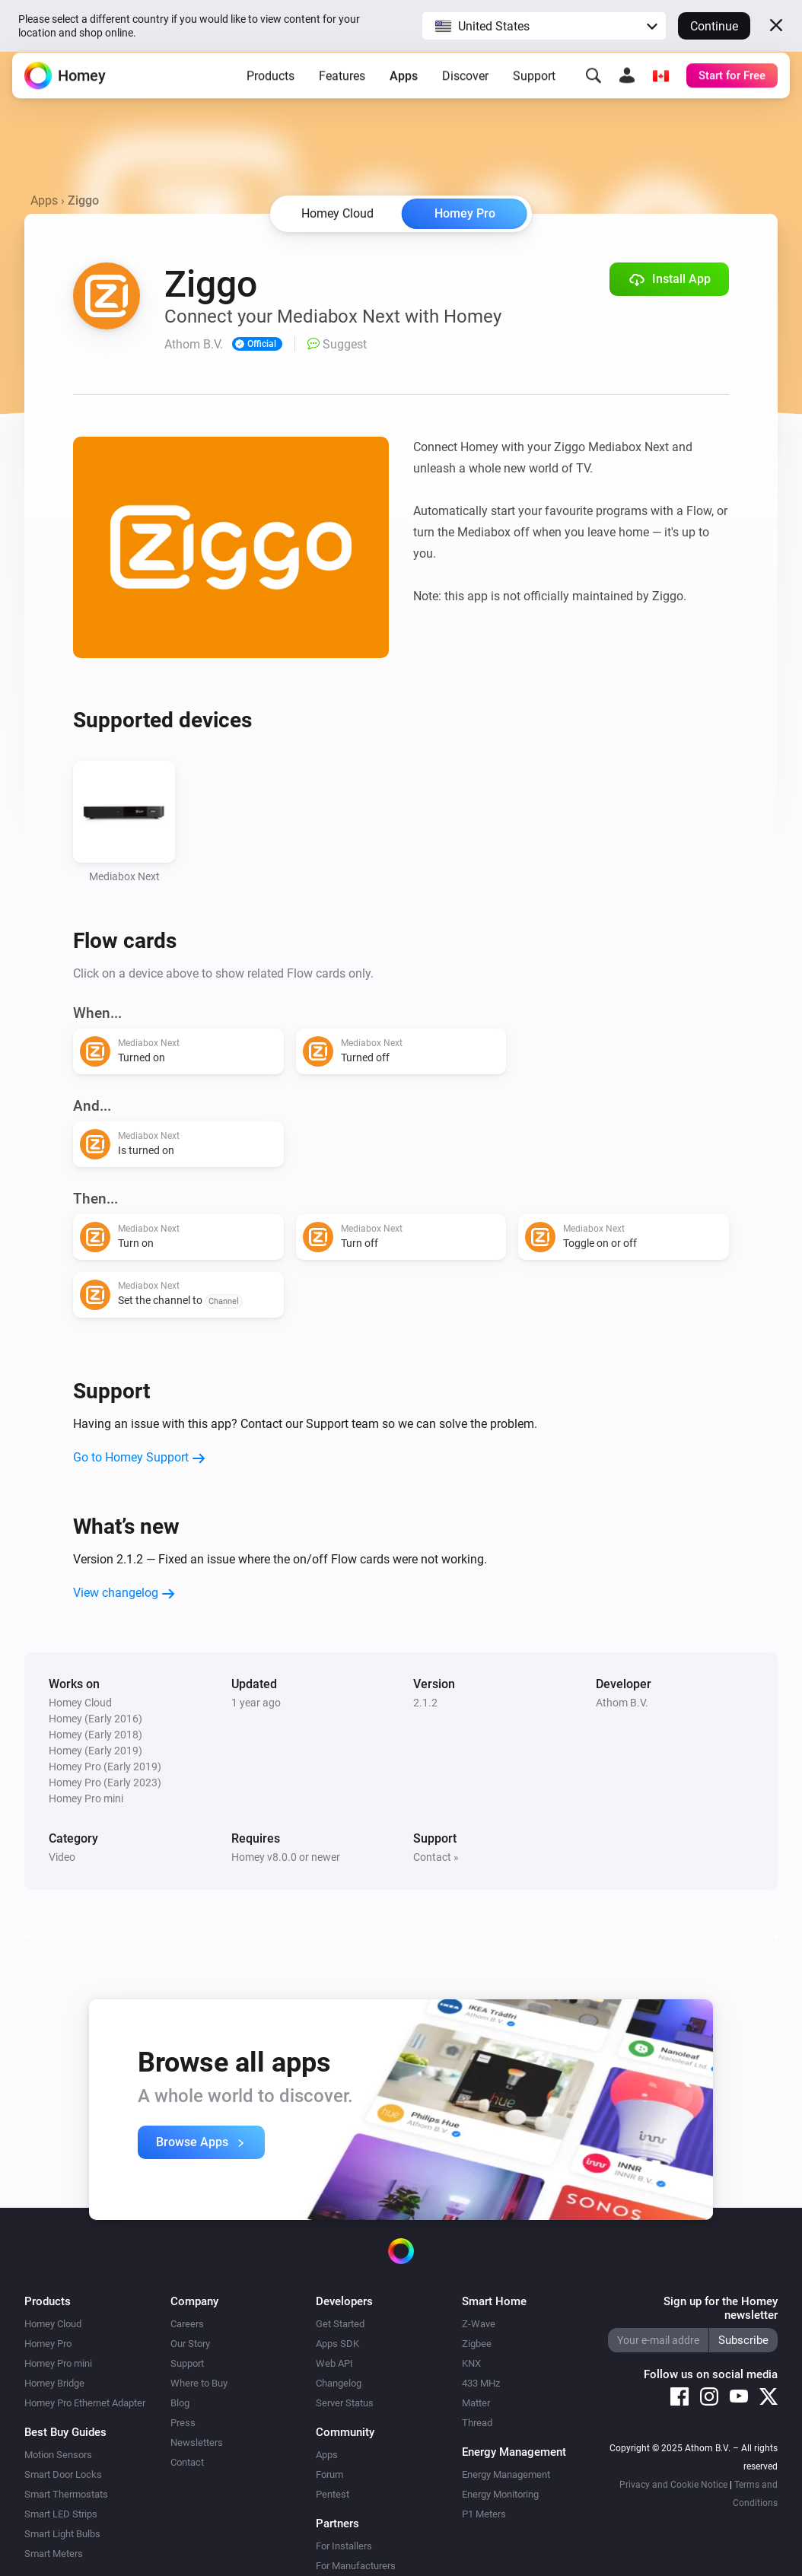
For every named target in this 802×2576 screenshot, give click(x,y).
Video (62, 1857)
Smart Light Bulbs (62, 2533)
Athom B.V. (622, 1703)
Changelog (338, 2383)
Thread (477, 2422)
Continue (714, 26)
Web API (334, 2363)
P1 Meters (484, 2514)
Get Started (340, 2324)
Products (270, 87)
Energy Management (506, 2474)
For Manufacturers (356, 2565)
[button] (544, 26)
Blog (179, 2403)
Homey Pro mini (58, 2363)
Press (183, 2422)
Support (534, 87)
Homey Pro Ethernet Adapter (84, 2403)
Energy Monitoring (500, 2494)
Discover (465, 87)
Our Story (190, 2343)
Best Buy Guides (65, 2432)
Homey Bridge (54, 2383)
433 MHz (481, 2383)
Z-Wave (478, 2324)
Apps (404, 87)
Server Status (345, 2403)
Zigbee (477, 2343)
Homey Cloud (52, 2324)
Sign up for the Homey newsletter (721, 2308)
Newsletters (196, 2442)
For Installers (344, 2546)
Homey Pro (464, 213)
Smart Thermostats (66, 2494)
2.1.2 (425, 1703)
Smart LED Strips (60, 2514)
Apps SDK (337, 2343)
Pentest (332, 2494)
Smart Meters (53, 2553)
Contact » (436, 1857)
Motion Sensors (58, 2454)
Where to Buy (199, 2383)
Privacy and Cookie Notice (673, 2484)
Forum (329, 2474)
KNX (471, 2363)
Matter (476, 2403)
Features (342, 87)
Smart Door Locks (63, 2474)
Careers (187, 2324)
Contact (187, 2462)
